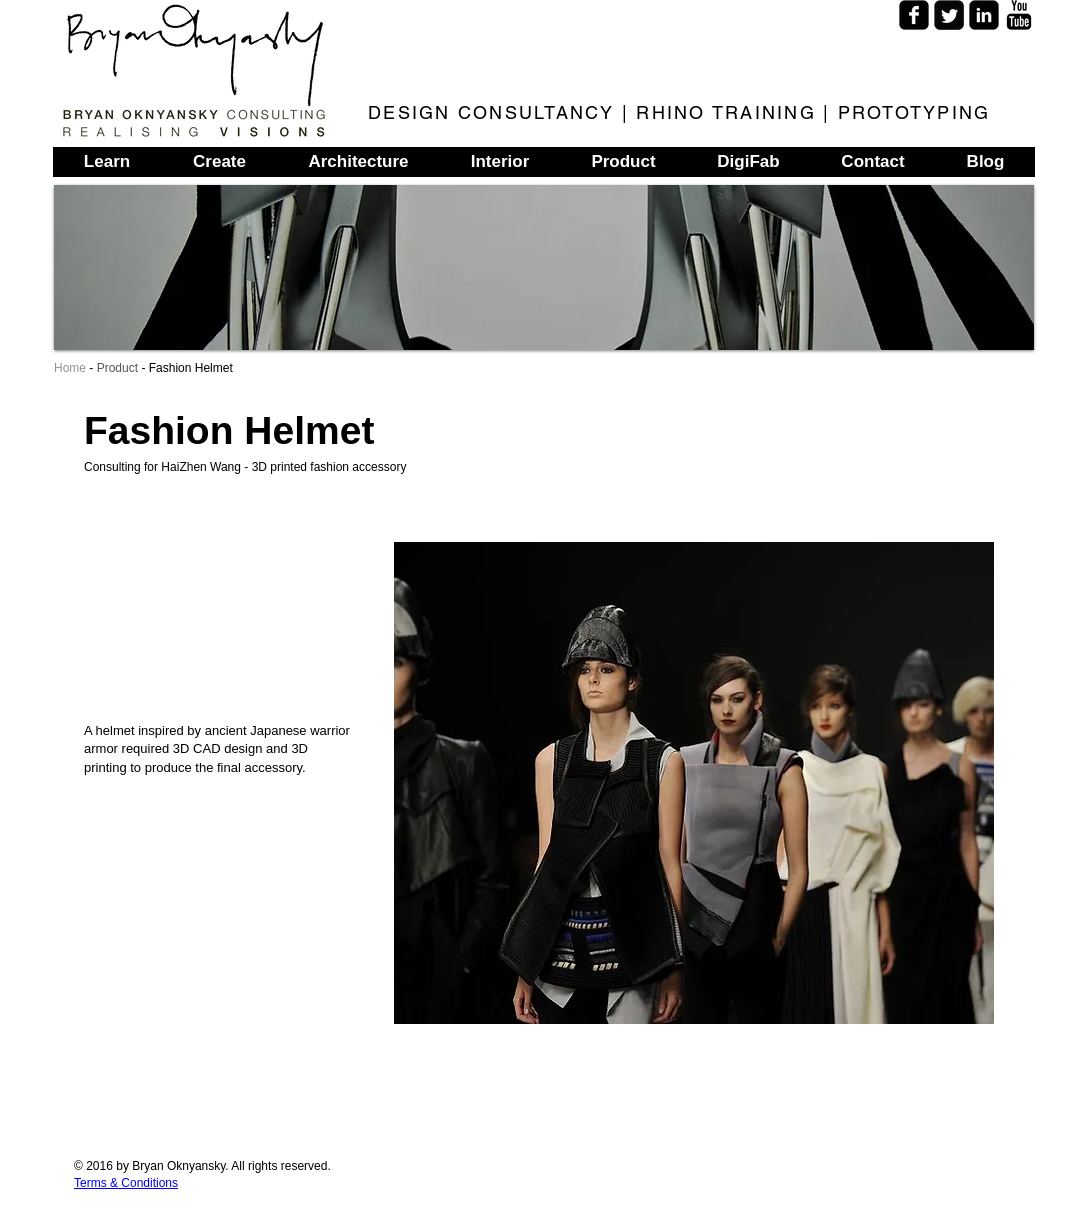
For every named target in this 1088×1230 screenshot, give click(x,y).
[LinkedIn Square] (984, 15)
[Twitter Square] (949, 15)
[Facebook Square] (914, 15)
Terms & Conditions (126, 1183)
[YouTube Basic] (1019, 15)
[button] (694, 783)
